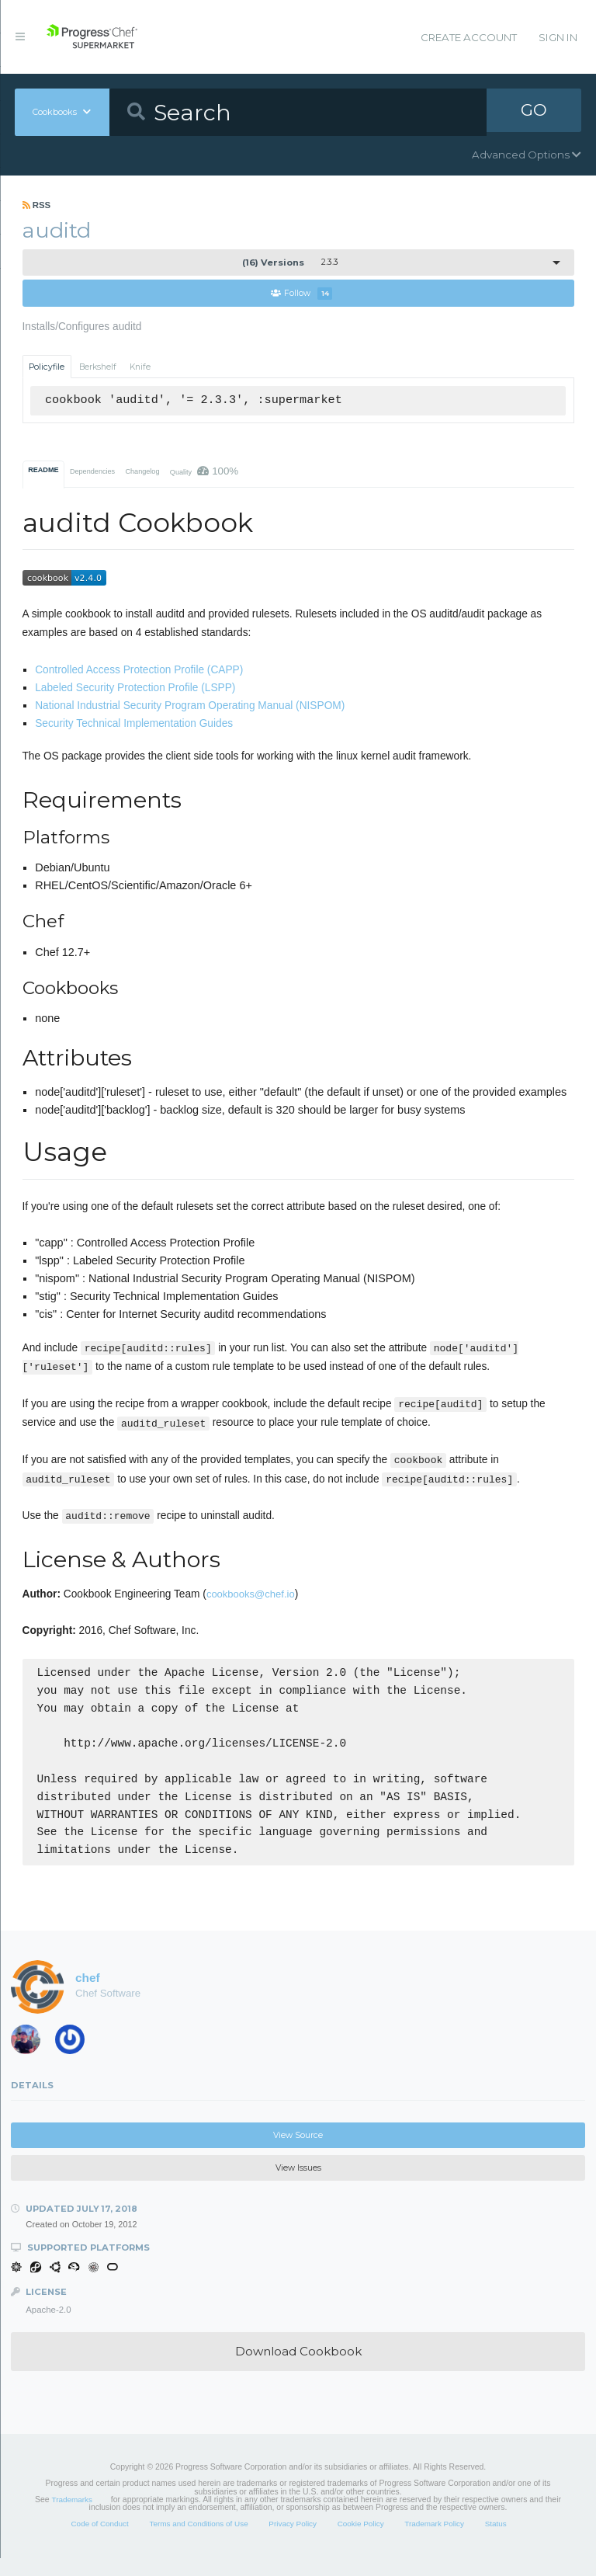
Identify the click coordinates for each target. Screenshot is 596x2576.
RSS (37, 205)
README (43, 471)
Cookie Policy (361, 2541)
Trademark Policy (434, 2541)
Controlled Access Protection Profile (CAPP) (139, 670)
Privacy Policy (293, 2541)
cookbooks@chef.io (250, 1595)
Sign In (558, 37)
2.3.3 (290, 262)
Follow (301, 294)
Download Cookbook (298, 2369)
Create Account (469, 37)
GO (534, 112)
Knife (140, 367)
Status (496, 2541)
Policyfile (46, 367)
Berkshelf (97, 367)
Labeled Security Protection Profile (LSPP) (135, 688)
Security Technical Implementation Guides (134, 724)
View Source (298, 2152)
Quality (204, 472)
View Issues (298, 2186)
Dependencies (92, 472)
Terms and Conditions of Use (198, 2541)
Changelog (142, 472)
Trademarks (72, 2517)
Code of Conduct (99, 2541)
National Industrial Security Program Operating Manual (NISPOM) (190, 706)
